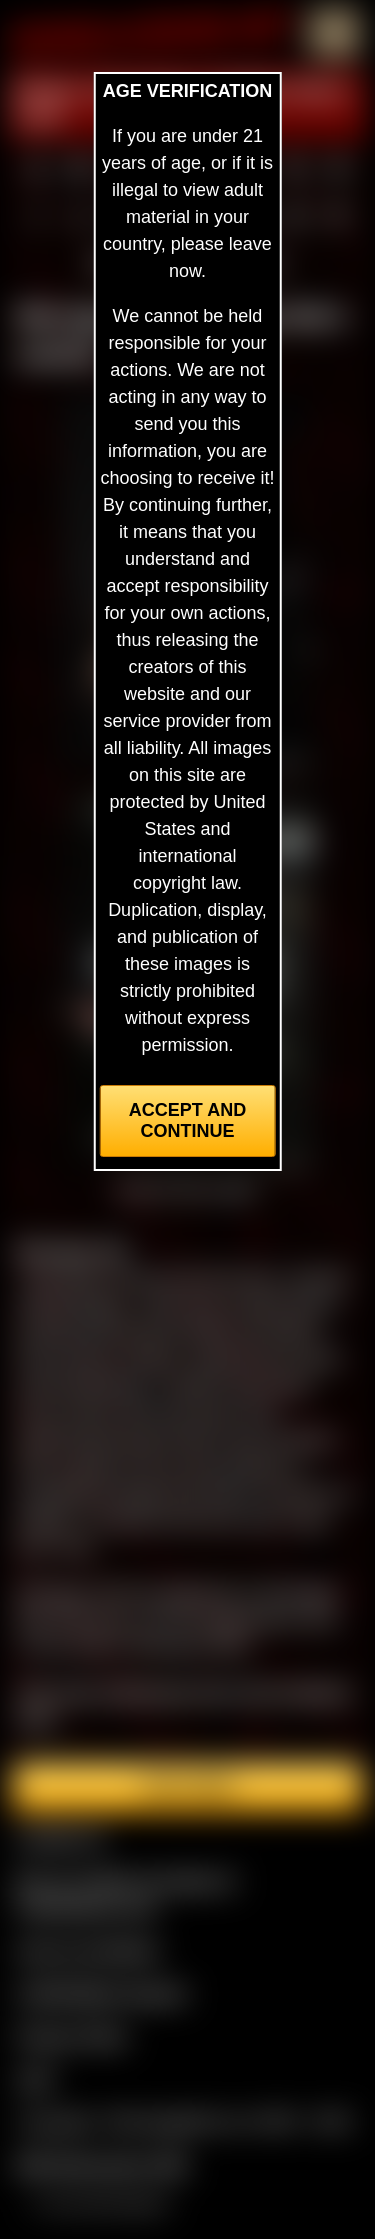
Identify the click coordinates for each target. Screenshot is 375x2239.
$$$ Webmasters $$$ (101, 2165)
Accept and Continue (187, 1120)
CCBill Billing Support (101, 1993)
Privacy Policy (72, 2036)
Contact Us (60, 1837)
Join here (187, 1787)
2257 (36, 2079)
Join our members (88, 1950)
